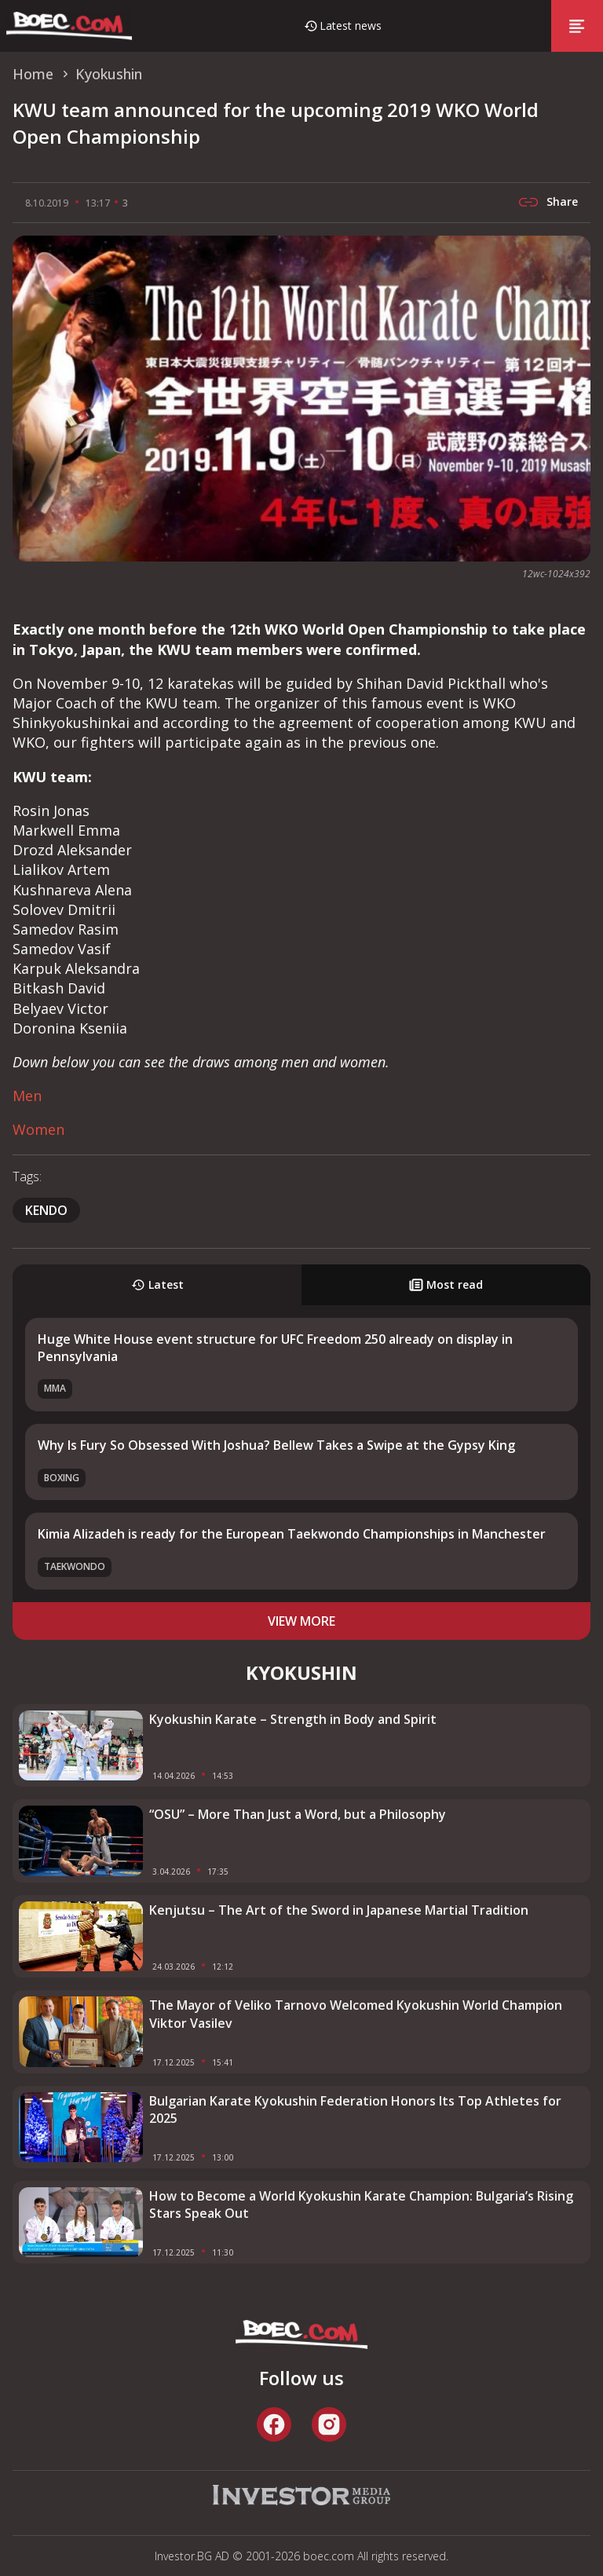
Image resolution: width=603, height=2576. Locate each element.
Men (27, 1095)
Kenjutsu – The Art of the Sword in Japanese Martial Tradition (338, 1910)
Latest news (351, 25)
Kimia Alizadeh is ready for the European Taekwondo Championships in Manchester (292, 1533)
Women (38, 1129)
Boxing (61, 1477)
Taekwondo (74, 1566)
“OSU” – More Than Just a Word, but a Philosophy (297, 1814)
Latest (157, 1284)
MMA (55, 1388)
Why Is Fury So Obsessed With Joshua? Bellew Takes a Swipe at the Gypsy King (276, 1445)
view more (301, 1621)
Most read (446, 1284)
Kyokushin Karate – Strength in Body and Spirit (293, 1719)
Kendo (46, 1210)
